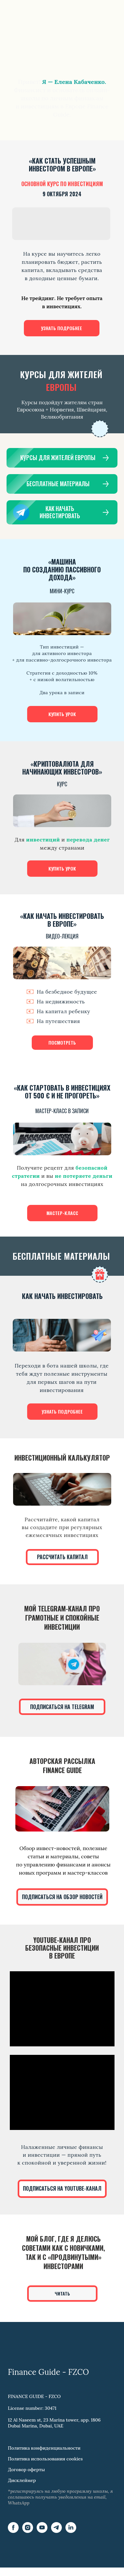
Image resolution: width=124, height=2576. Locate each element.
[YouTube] (42, 2531)
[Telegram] (56, 2531)
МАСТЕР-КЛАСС (62, 1212)
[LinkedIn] (70, 2531)
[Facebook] (13, 2531)
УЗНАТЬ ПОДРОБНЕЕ (61, 328)
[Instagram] (27, 2531)
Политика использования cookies (45, 2459)
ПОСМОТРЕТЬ (62, 1042)
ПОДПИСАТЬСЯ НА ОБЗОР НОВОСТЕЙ (62, 1897)
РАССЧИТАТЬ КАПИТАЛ (62, 1557)
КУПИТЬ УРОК (62, 714)
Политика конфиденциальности (44, 2448)
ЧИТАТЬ (62, 2293)
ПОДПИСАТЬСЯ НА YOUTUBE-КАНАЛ (62, 2188)
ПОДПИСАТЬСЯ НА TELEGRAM (62, 1707)
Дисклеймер (22, 2480)
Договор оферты (26, 2469)
